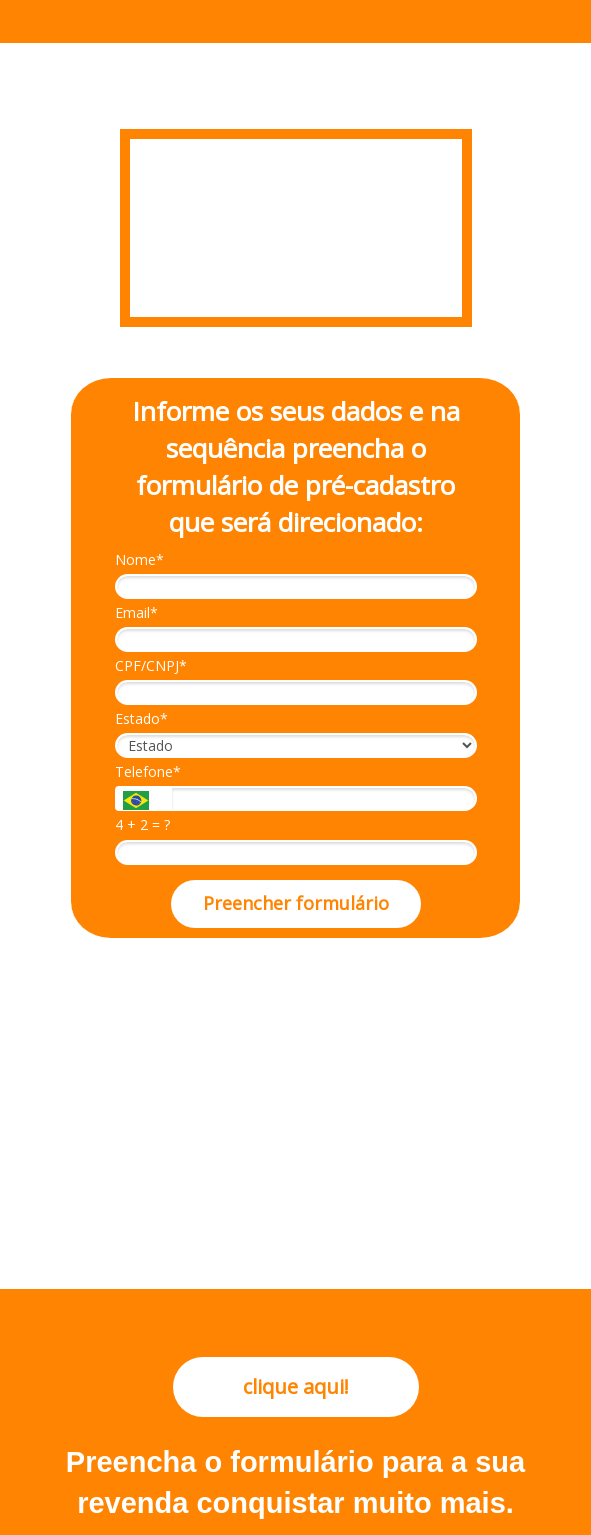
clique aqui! (296, 1386)
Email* (136, 613)
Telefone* (148, 772)
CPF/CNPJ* (151, 666)
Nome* (139, 560)
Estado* (141, 719)
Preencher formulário (296, 903)
